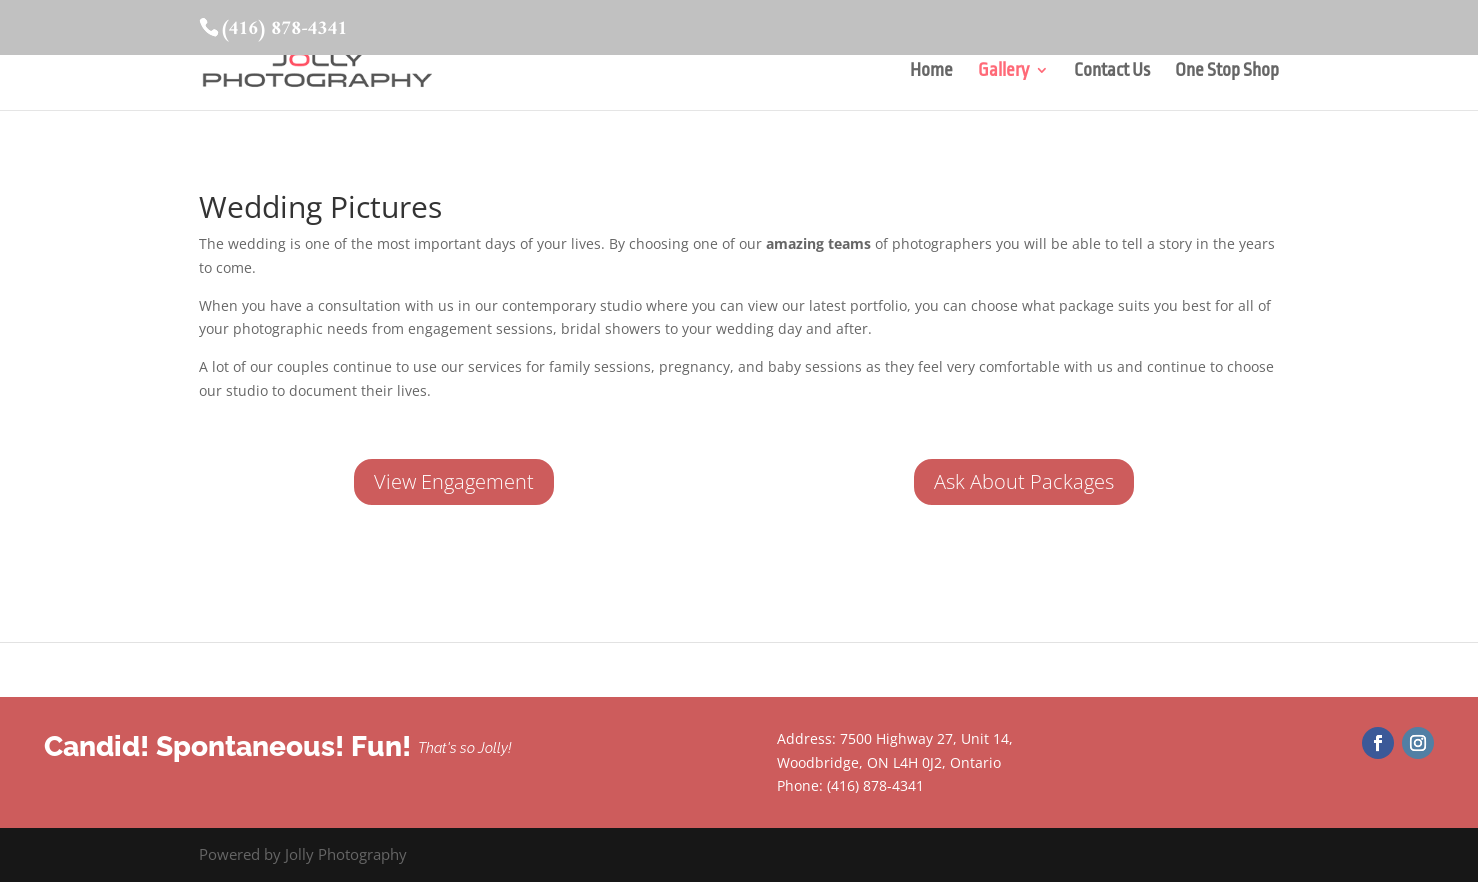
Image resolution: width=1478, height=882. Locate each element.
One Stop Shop (1227, 71)
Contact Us (1112, 71)
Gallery (1003, 71)
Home (931, 71)
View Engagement (454, 481)
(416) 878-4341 (283, 29)
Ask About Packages (1024, 481)
